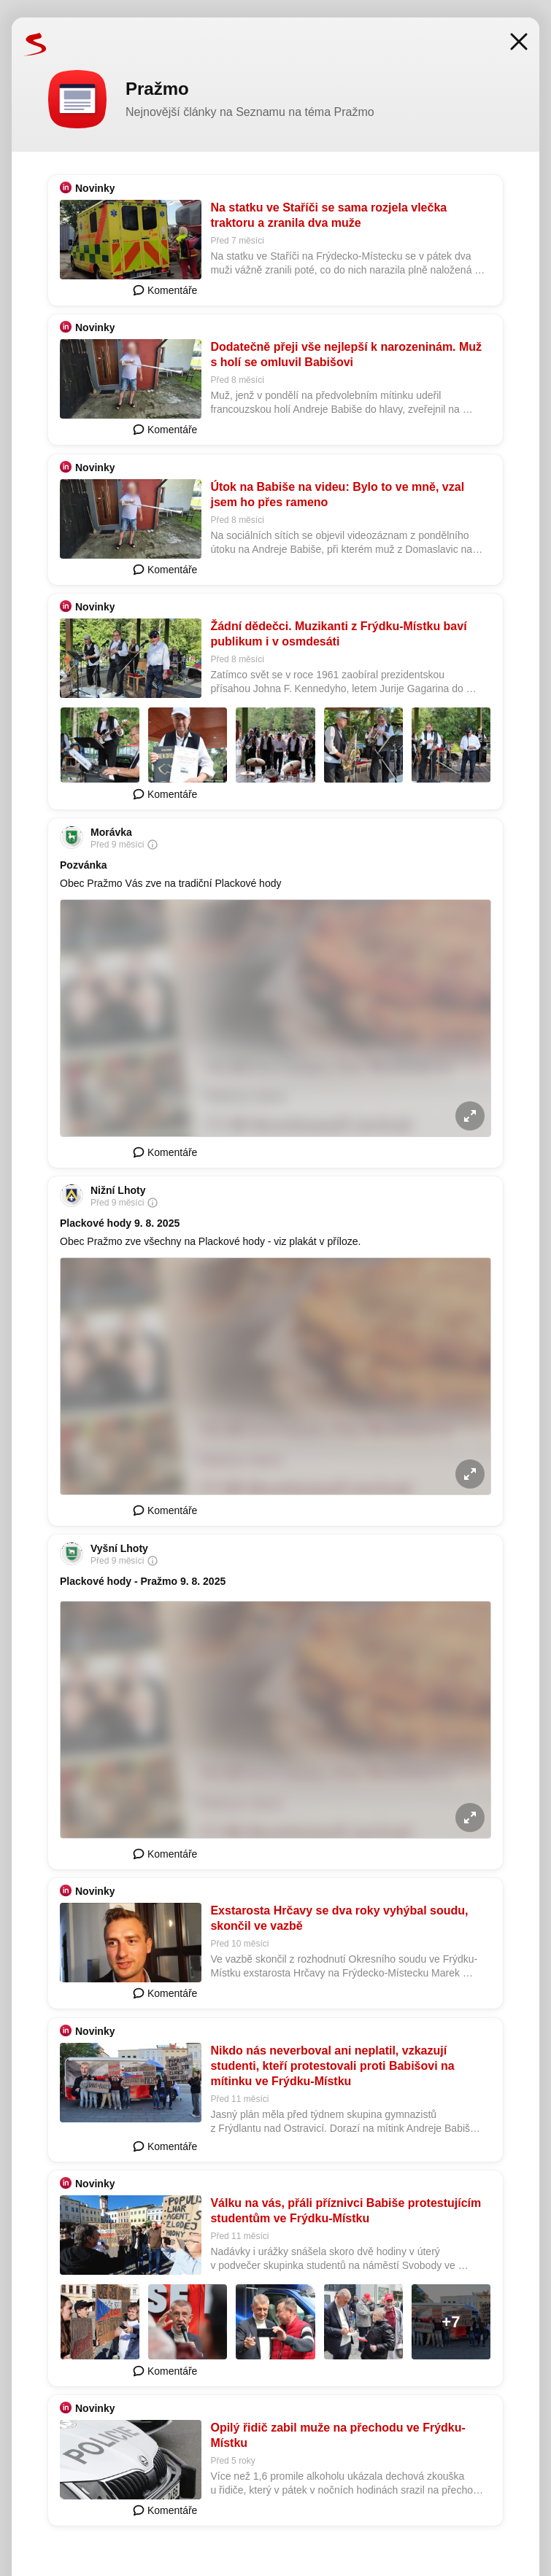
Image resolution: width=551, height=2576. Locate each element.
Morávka (111, 832)
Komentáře (165, 290)
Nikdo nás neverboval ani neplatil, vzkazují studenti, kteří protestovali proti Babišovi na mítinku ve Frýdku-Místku (332, 2065)
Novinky (95, 188)
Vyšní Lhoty (119, 1548)
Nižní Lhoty (117, 1190)
